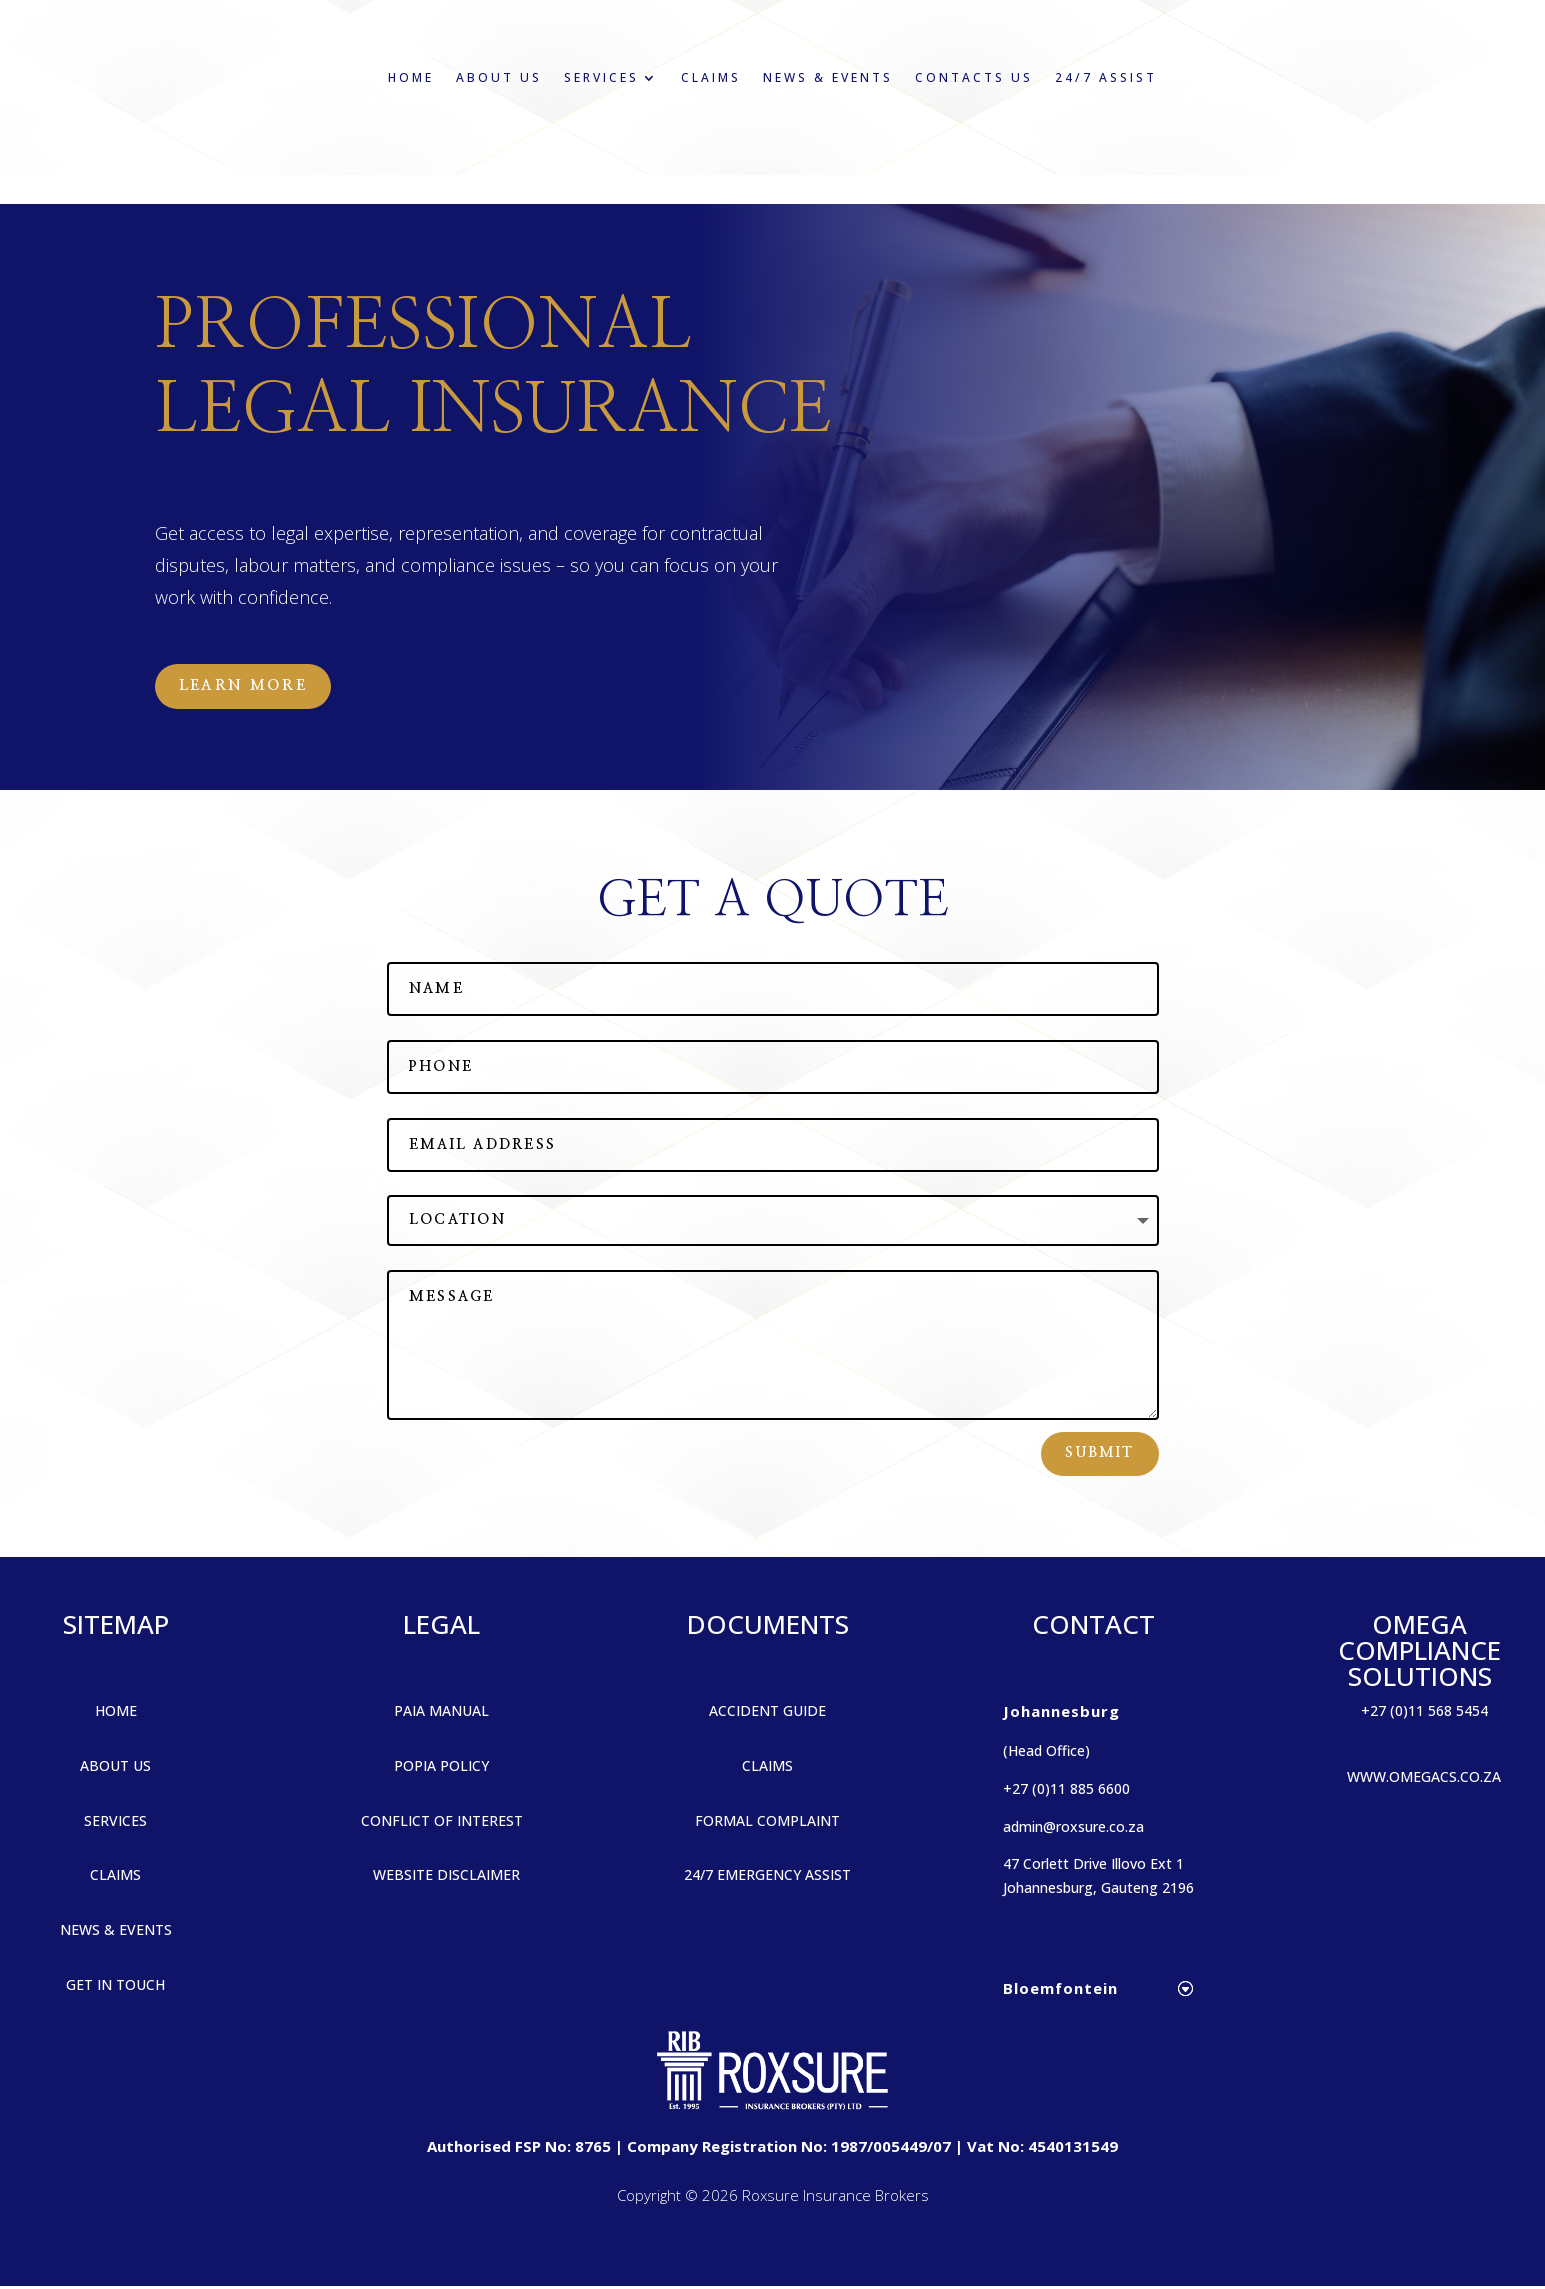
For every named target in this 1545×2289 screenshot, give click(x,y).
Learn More (249, 687)
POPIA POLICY (441, 1767)
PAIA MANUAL (441, 1712)
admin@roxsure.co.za (1073, 1828)
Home (411, 77)
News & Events (828, 77)
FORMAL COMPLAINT (767, 1822)
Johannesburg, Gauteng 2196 (1098, 1890)
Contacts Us (974, 77)
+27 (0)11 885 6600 (1066, 1790)
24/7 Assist (1106, 77)
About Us (499, 77)
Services (601, 77)
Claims (711, 77)
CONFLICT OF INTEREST (442, 1822)
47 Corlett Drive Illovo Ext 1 (1093, 1866)
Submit (1099, 1456)
